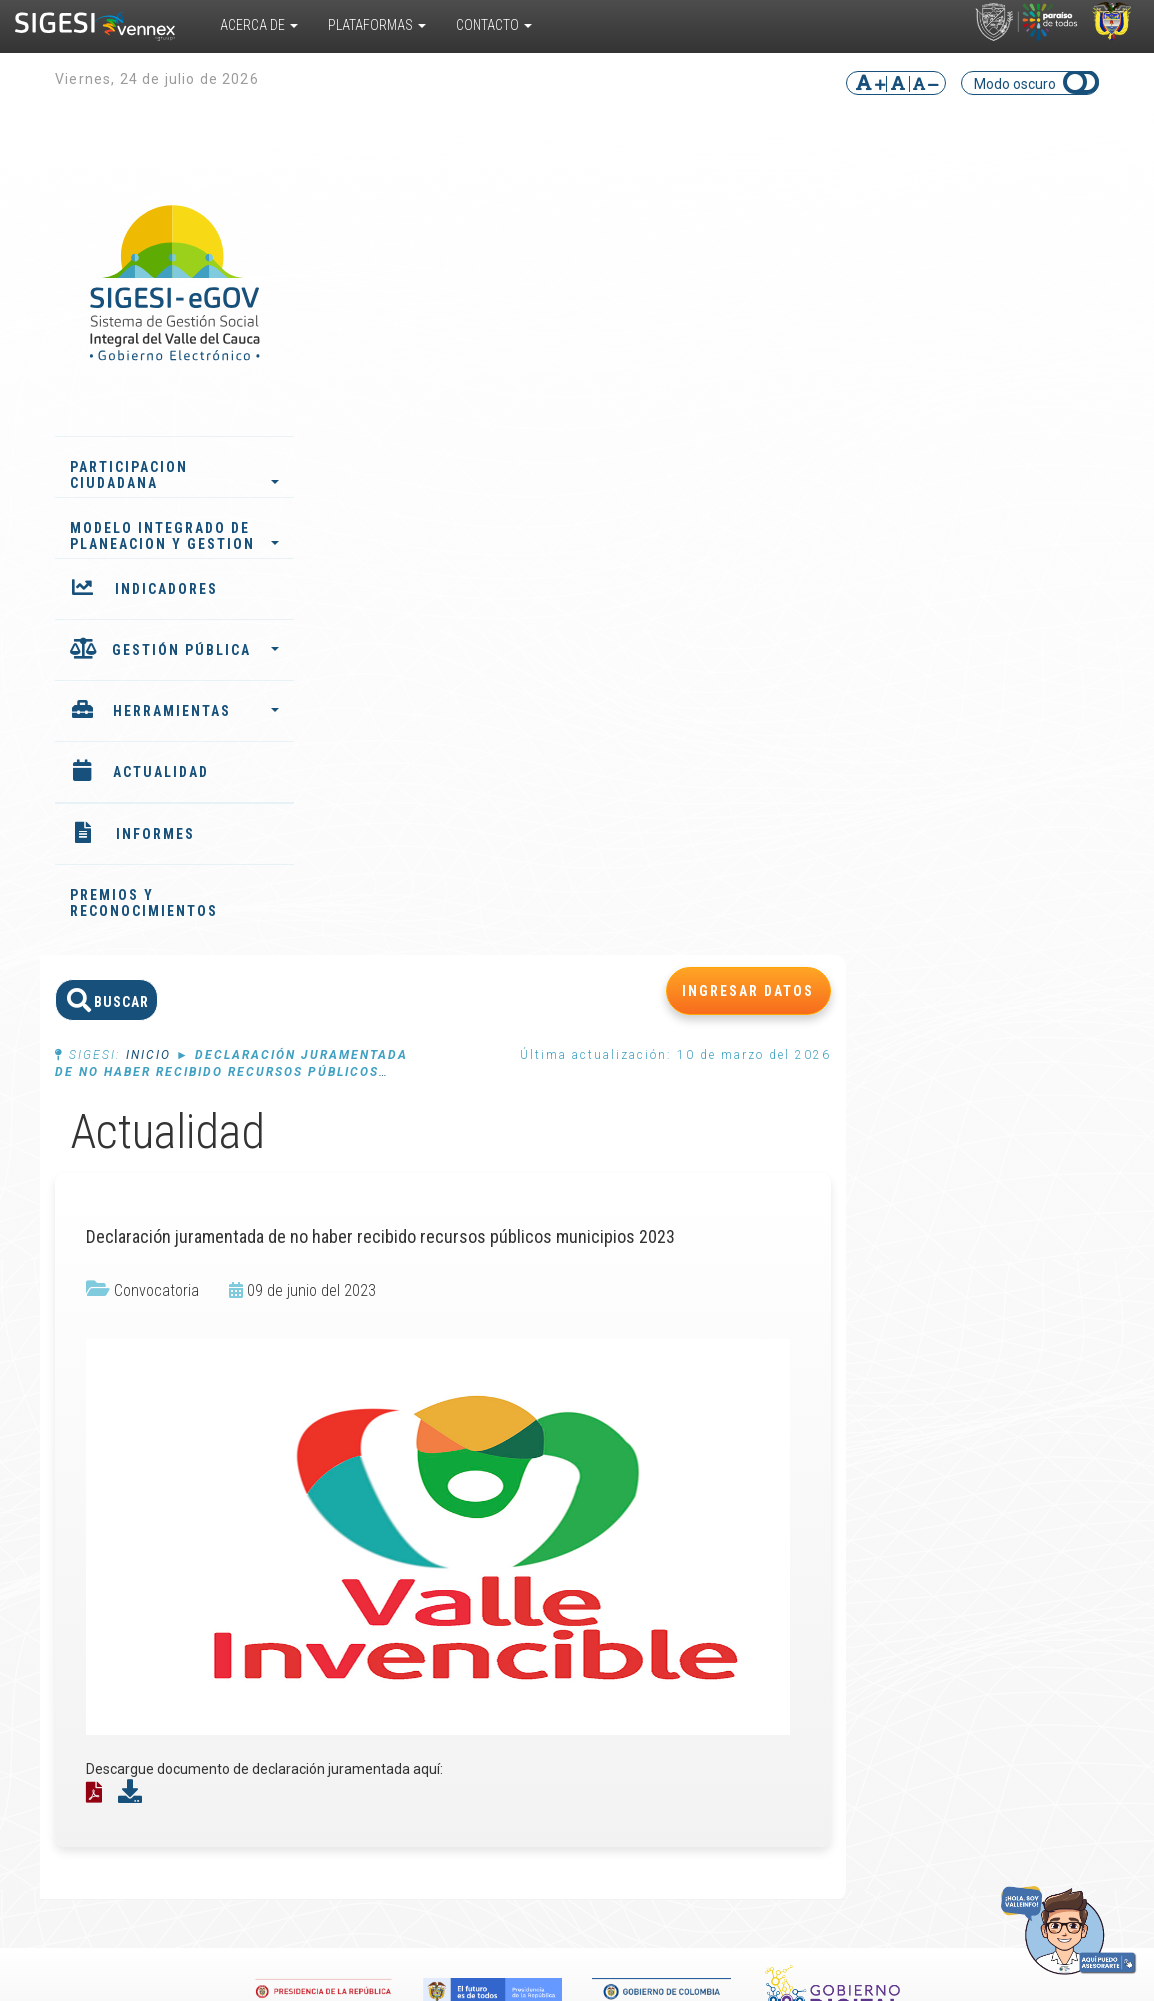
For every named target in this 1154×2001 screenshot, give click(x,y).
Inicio (417, 261)
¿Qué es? (126, 1412)
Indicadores (463, 1428)
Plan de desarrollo (483, 1444)
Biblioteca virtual (671, 1436)
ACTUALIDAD (161, 772)
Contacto (494, 25)
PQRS (1022, 1412)
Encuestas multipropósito (665, 1492)
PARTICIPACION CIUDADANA (174, 475)
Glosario (644, 1516)
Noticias (836, 1412)
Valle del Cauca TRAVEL (282, 1484)
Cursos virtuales (669, 1452)
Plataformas (377, 25)
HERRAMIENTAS (196, 711)
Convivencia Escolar (296, 1556)
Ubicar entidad (1028, 1468)
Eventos (836, 1428)
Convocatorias (856, 1444)
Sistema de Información (272, 1452)
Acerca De (259, 25)
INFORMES (155, 834)
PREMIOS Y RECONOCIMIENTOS (144, 903)
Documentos (659, 1468)
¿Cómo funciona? (128, 1436)
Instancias (459, 1476)
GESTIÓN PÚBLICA (195, 650)
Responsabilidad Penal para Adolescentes (286, 1524)
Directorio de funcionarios (1044, 1436)
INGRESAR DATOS (1017, 197)
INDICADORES (166, 589)
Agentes (454, 1460)
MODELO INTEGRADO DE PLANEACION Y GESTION (174, 536)
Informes (456, 1412)
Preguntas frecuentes (654, 1540)
